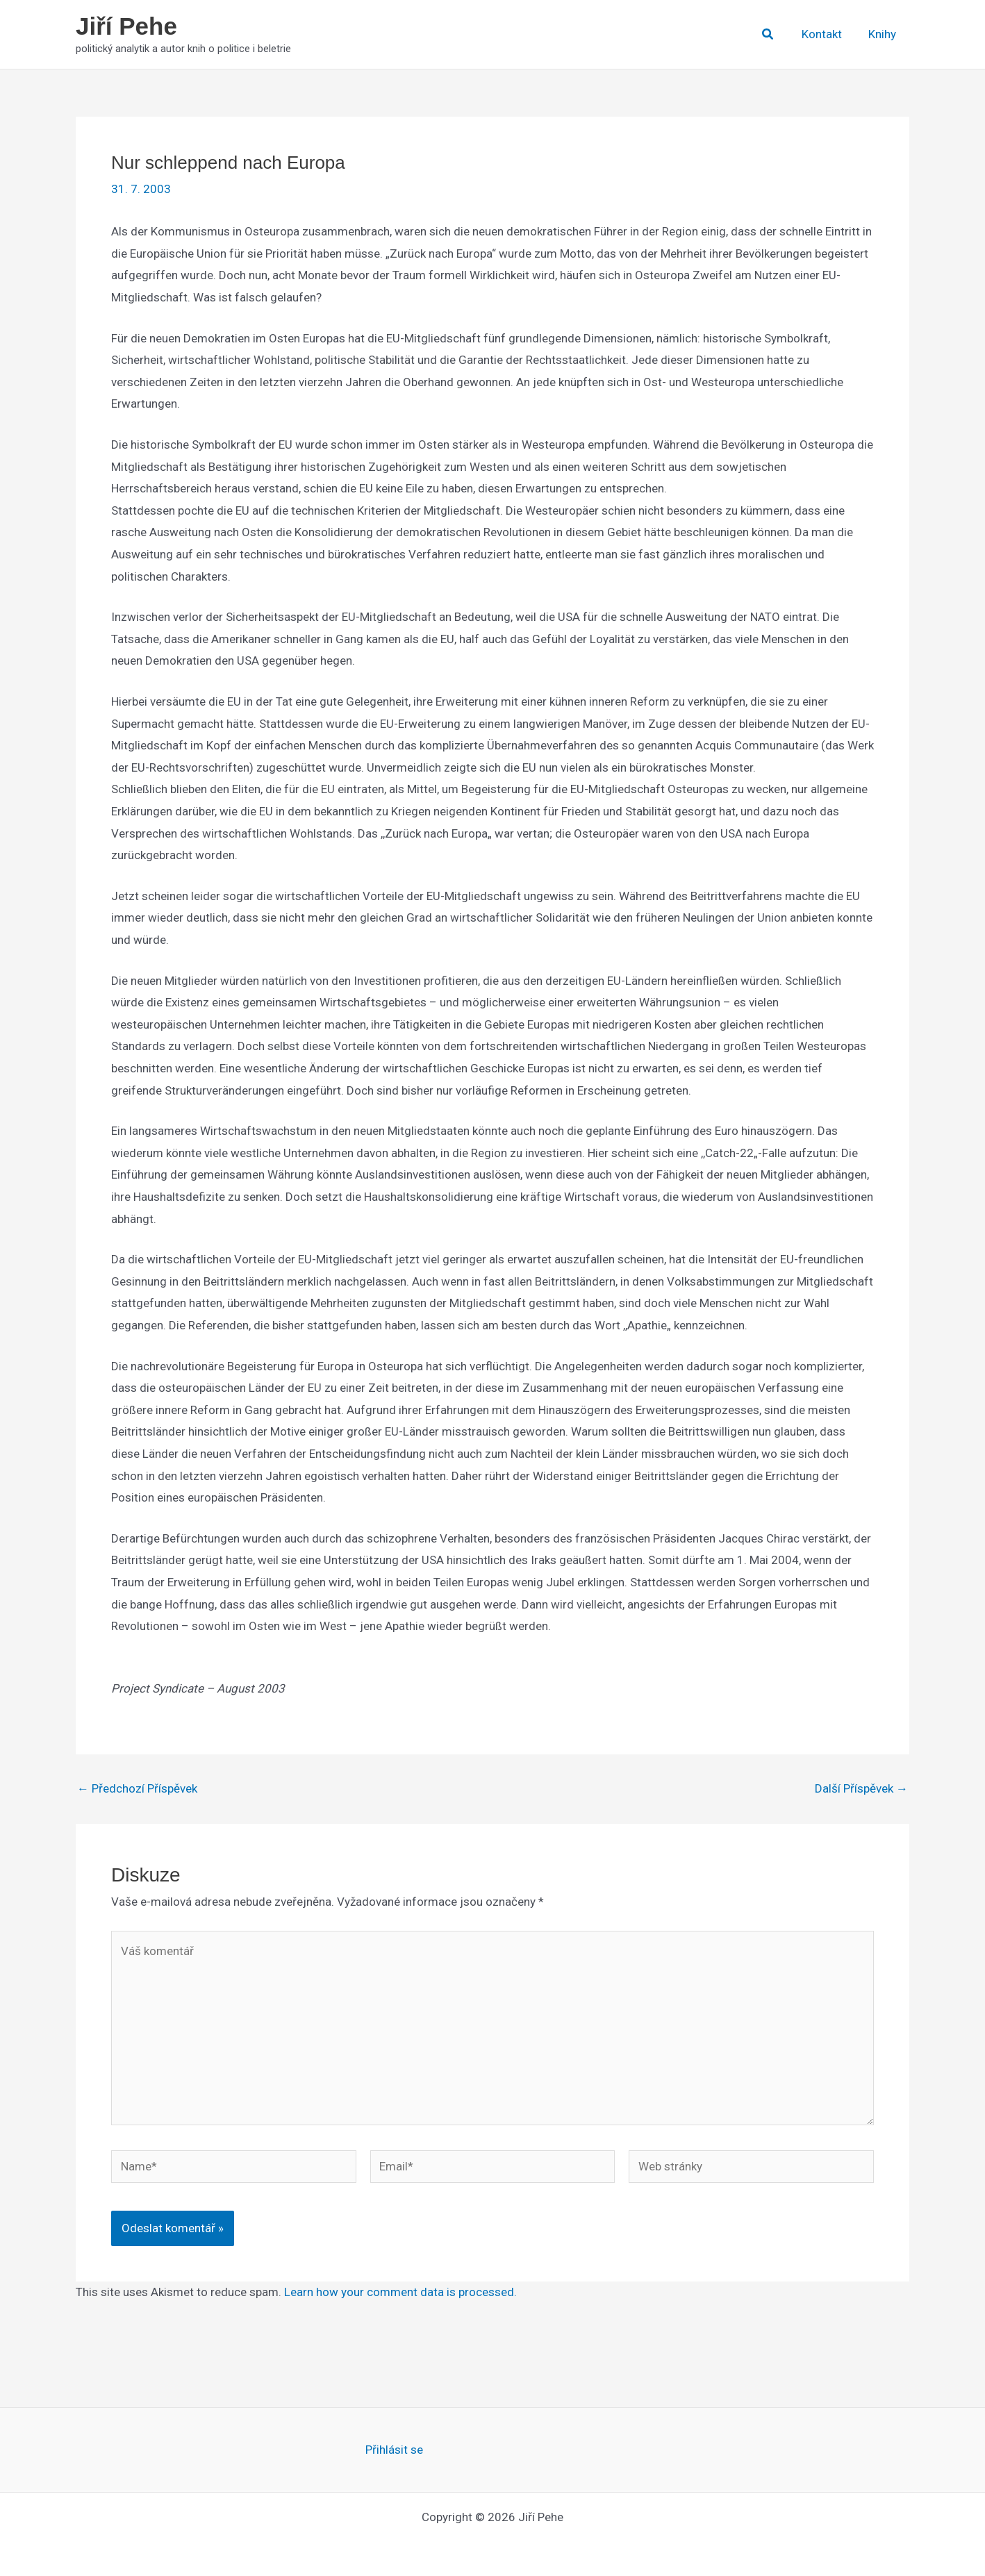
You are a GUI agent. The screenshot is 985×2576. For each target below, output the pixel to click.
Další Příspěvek (861, 1789)
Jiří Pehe (126, 26)
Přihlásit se (394, 2450)
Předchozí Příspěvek (137, 1789)
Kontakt (826, 34)
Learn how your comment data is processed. (400, 2292)
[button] (774, 34)
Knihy (883, 34)
